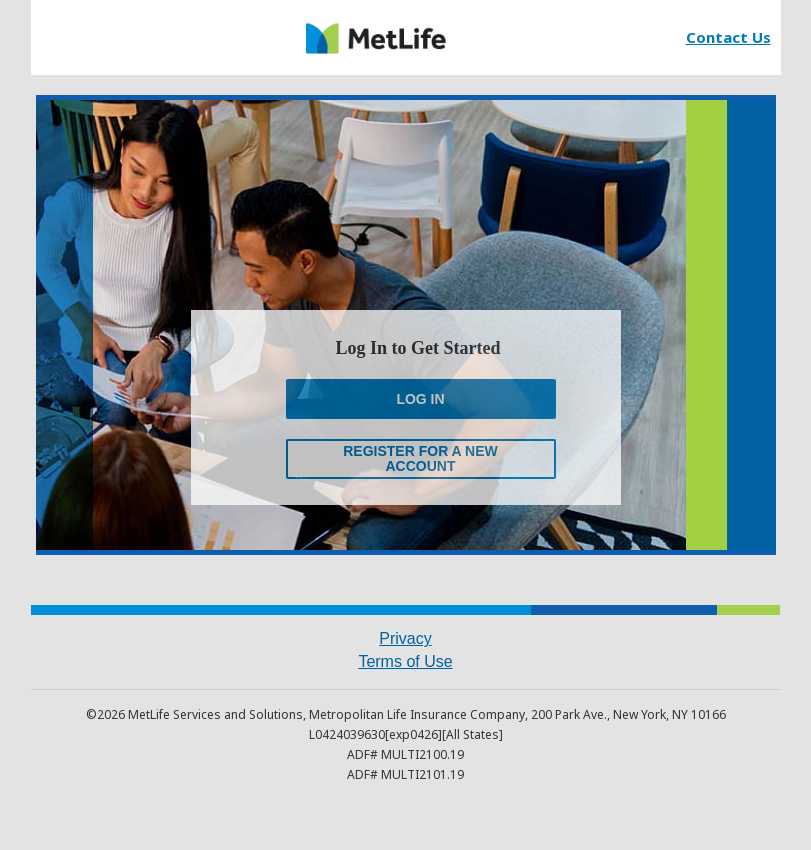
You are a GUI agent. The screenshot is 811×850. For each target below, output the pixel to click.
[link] (376, 38)
